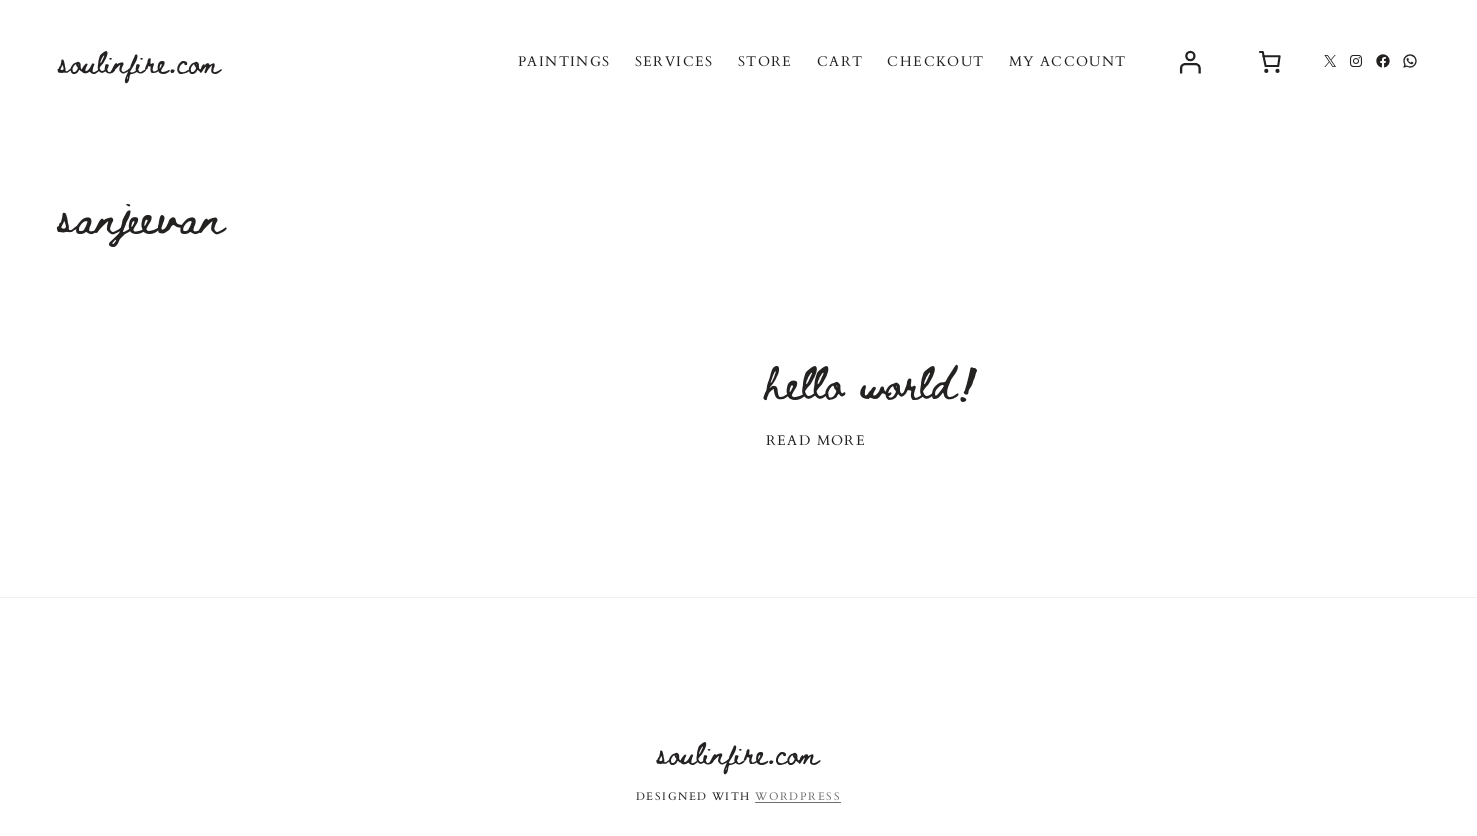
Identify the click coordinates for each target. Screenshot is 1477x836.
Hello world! (872, 381)
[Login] (1190, 61)
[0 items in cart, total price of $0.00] (1270, 61)
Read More (816, 440)
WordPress (798, 796)
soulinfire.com (140, 61)
